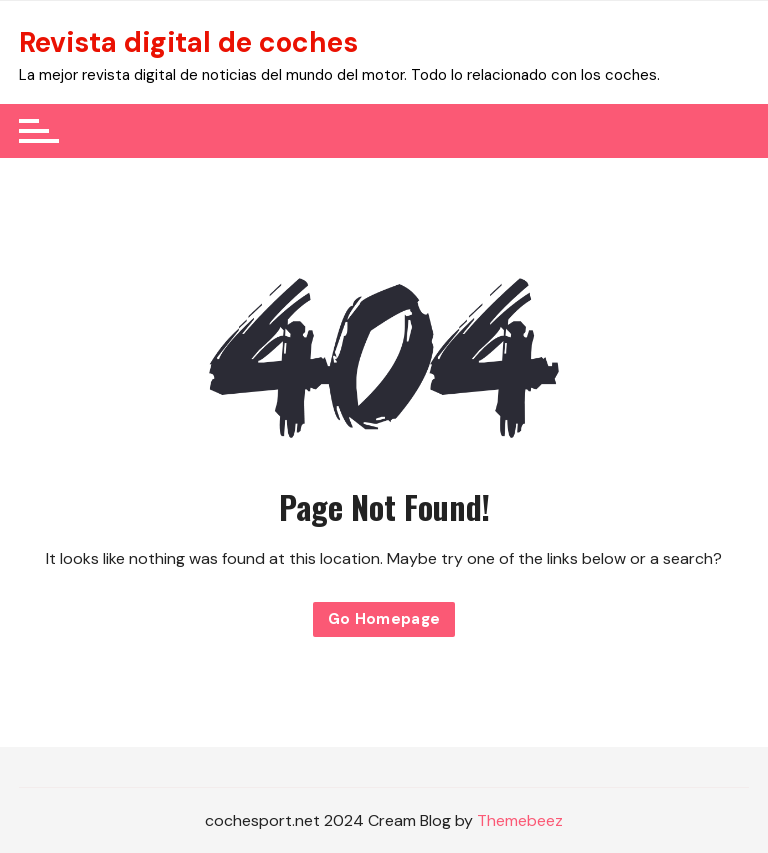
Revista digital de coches (188, 42)
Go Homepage (384, 619)
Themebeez (520, 820)
